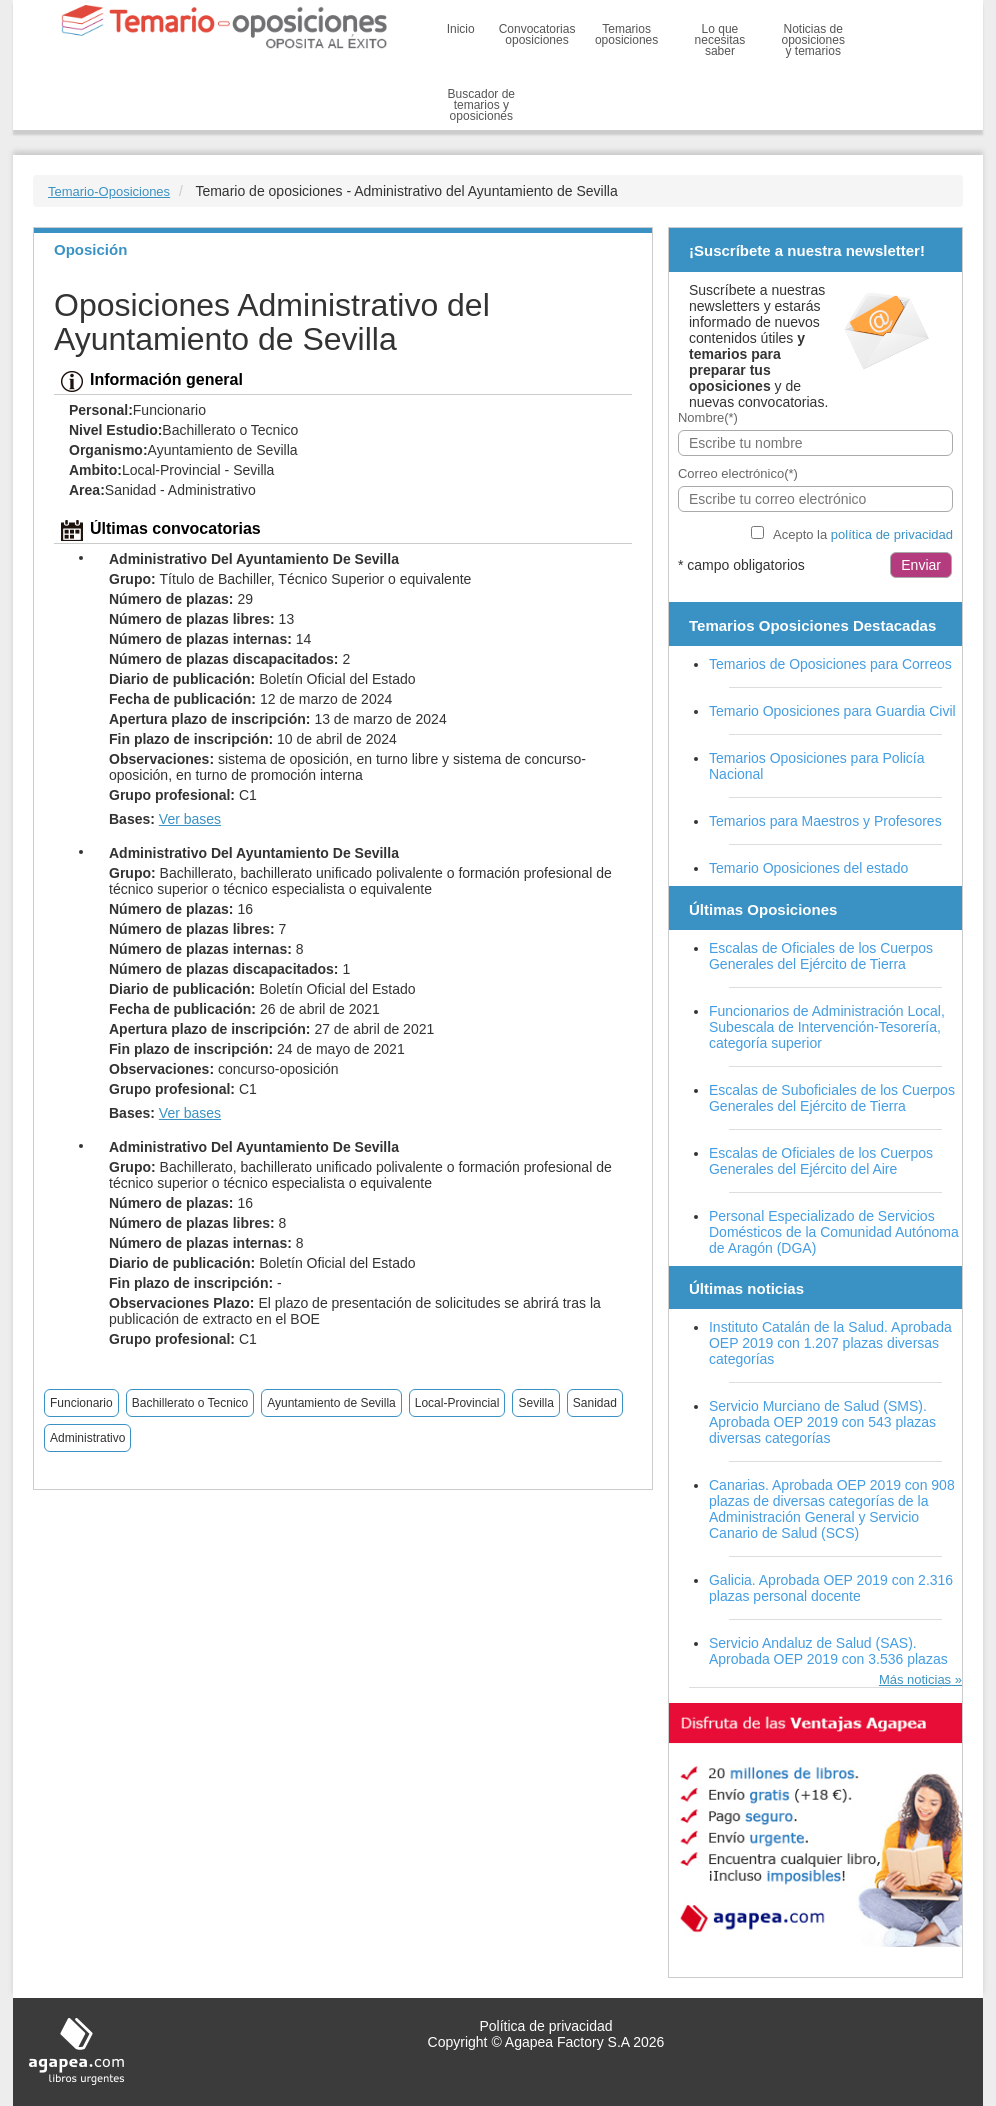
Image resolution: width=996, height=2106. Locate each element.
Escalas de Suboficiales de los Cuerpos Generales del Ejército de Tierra (832, 1098)
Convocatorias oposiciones (537, 34)
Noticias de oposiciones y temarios (813, 40)
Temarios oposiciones (626, 34)
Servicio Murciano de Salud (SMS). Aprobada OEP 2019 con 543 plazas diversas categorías (822, 1422)
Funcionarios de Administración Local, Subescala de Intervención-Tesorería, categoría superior (827, 1027)
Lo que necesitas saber (720, 40)
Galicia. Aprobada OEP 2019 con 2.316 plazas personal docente (831, 1588)
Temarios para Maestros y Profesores (825, 821)
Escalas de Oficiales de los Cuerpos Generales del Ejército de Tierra (821, 956)
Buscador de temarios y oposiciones (481, 105)
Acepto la (863, 534)
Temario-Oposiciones (109, 191)
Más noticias (915, 1679)
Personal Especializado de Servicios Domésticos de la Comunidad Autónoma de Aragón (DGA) (834, 1232)
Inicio (461, 29)
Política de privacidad (545, 2026)
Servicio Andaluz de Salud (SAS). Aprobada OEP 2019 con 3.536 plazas (828, 1651)
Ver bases (190, 819)
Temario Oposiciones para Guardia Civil (832, 711)
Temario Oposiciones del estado (808, 868)
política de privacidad (892, 534)
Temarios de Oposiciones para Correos (830, 664)
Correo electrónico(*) (738, 473)
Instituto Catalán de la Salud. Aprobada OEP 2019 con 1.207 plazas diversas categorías (830, 1343)
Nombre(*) (708, 417)
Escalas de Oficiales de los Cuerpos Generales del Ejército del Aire (821, 1161)
